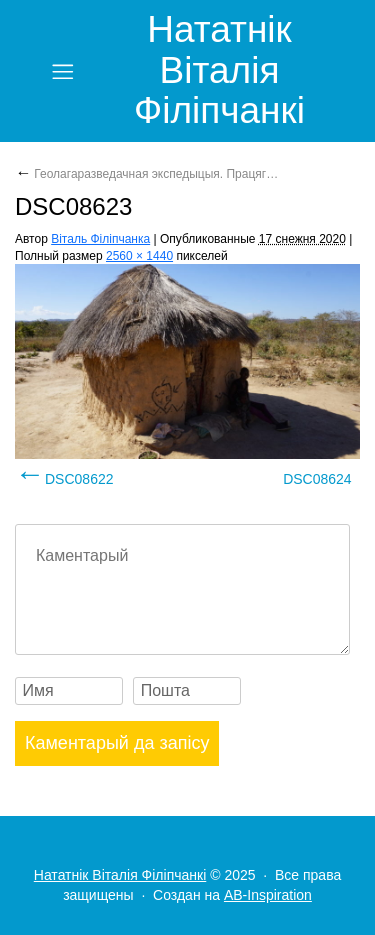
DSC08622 (79, 479)
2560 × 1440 (139, 256)
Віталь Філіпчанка (100, 239)
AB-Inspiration (268, 895)
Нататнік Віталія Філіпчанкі (219, 70)
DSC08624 (317, 479)
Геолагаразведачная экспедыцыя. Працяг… (146, 174)
